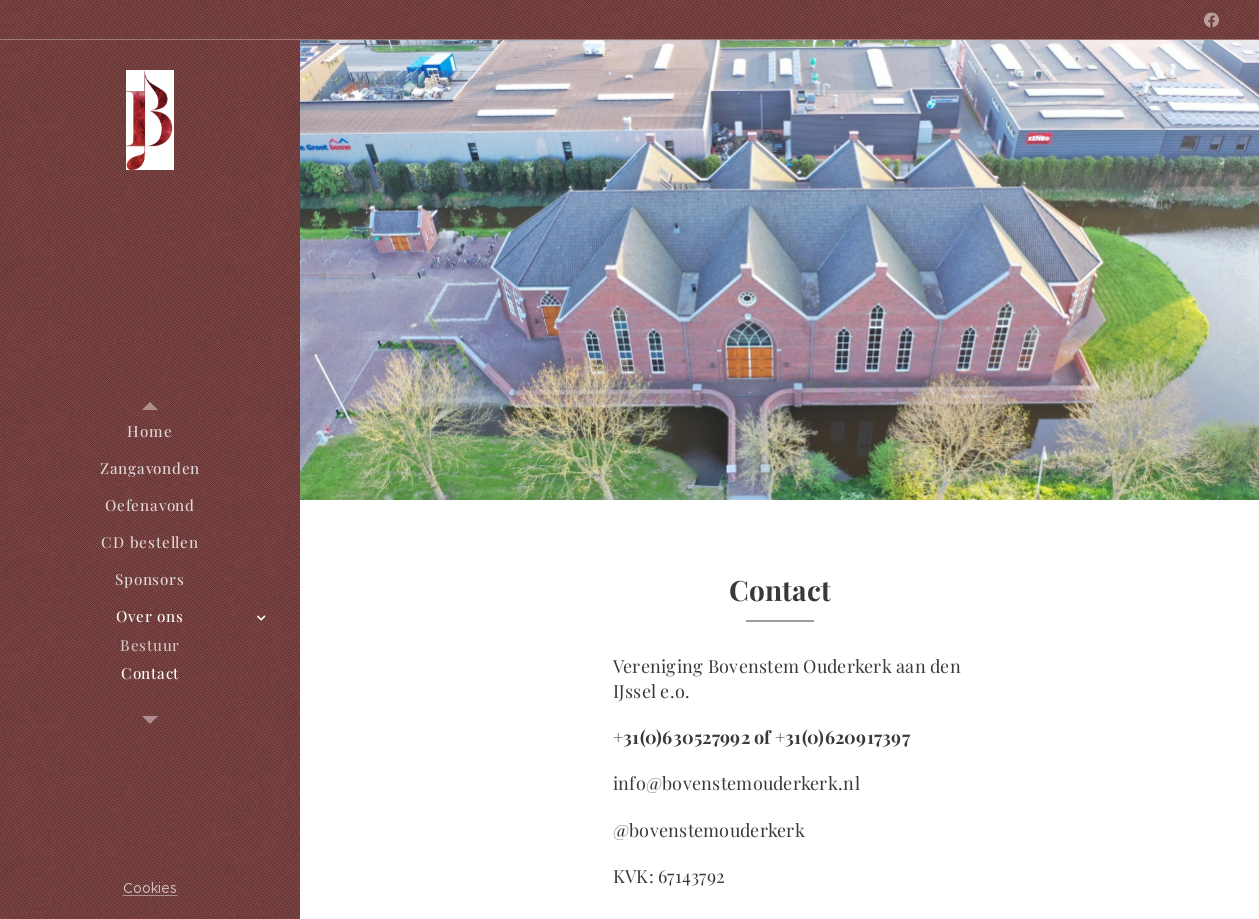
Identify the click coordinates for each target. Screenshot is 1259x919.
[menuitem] (150, 431)
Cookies (150, 888)
